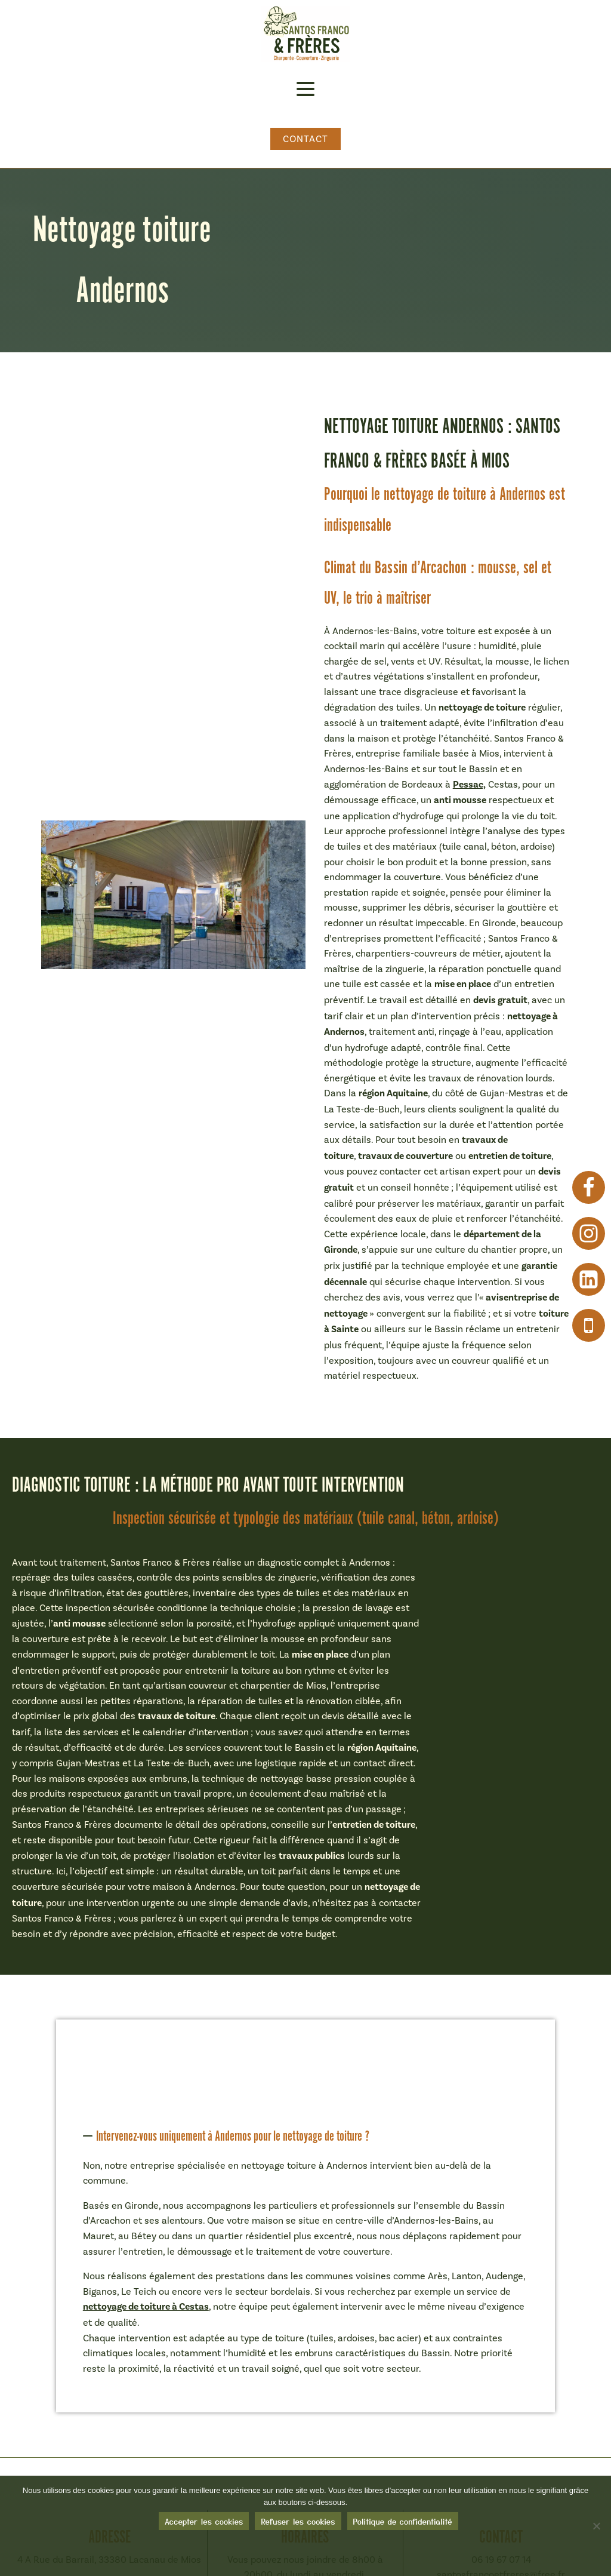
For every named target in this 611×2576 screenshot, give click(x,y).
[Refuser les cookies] (596, 2528)
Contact (306, 139)
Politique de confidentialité (402, 2525)
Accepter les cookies (204, 2525)
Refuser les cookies (298, 2525)
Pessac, (469, 785)
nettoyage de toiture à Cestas (146, 2307)
